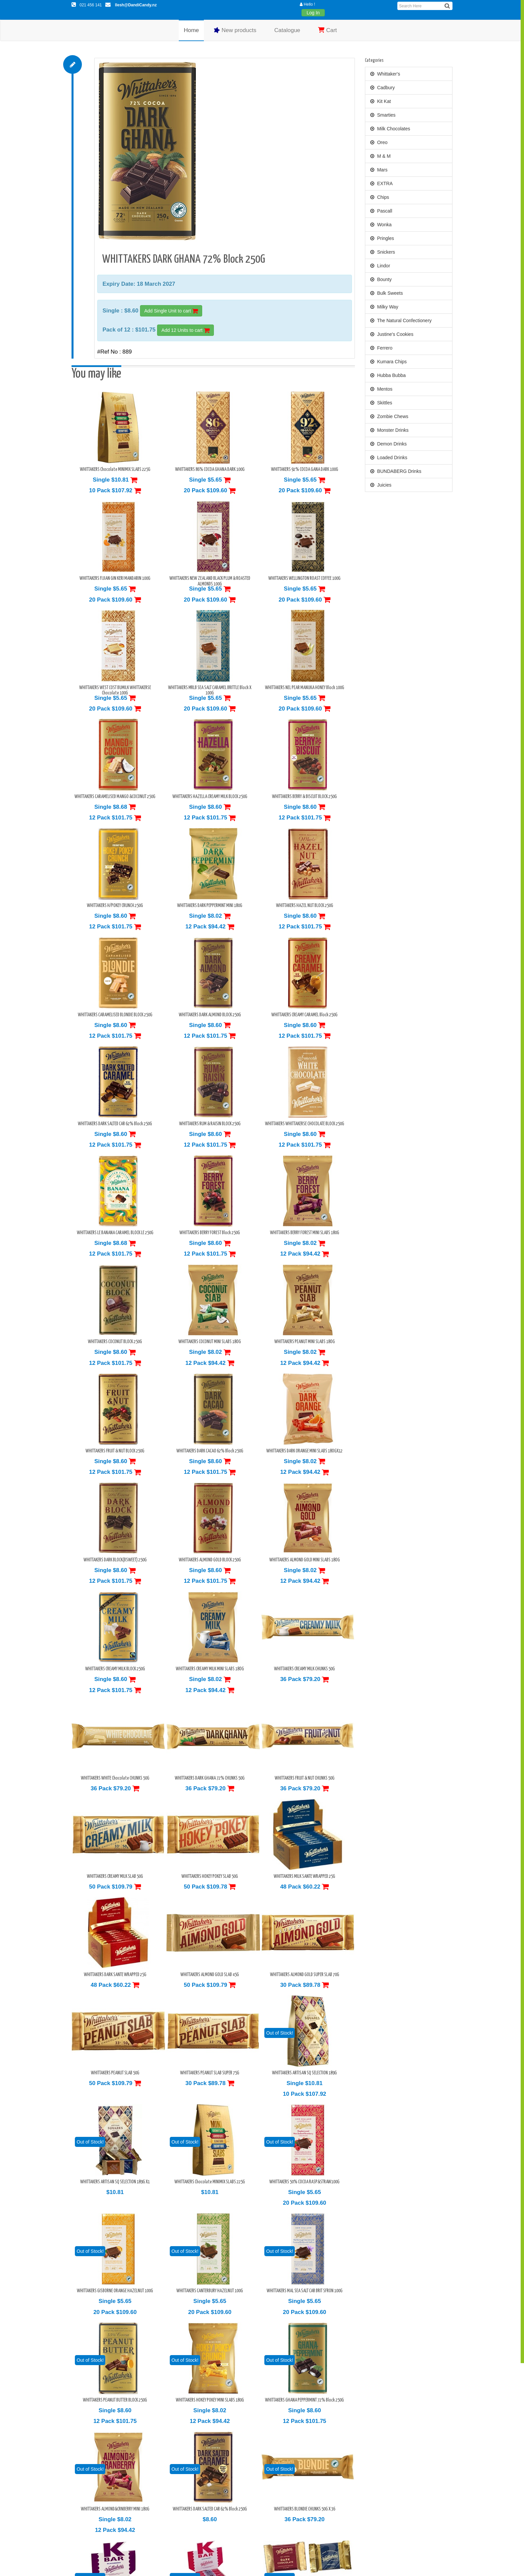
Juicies (381, 485)
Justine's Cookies (391, 334)
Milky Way (384, 306)
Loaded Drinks (388, 457)
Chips (379, 197)
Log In (313, 12)
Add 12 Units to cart (185, 330)
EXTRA (381, 183)
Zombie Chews (389, 416)
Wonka (381, 224)
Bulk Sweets (386, 293)
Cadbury (382, 87)
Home (191, 30)
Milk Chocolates (390, 128)
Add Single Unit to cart (171, 310)
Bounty (381, 279)
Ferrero (381, 348)
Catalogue (287, 30)
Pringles (382, 238)
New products (235, 29)
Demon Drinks (388, 443)
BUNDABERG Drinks (395, 471)
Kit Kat (380, 101)
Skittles (381, 402)
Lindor (380, 265)
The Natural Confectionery (401, 320)
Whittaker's (385, 74)
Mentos (381, 389)
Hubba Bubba (388, 375)
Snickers (382, 252)
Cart (327, 30)
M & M (380, 156)
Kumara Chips (388, 361)
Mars (379, 169)
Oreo (379, 142)
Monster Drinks (389, 430)
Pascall (381, 211)
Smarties (383, 115)
